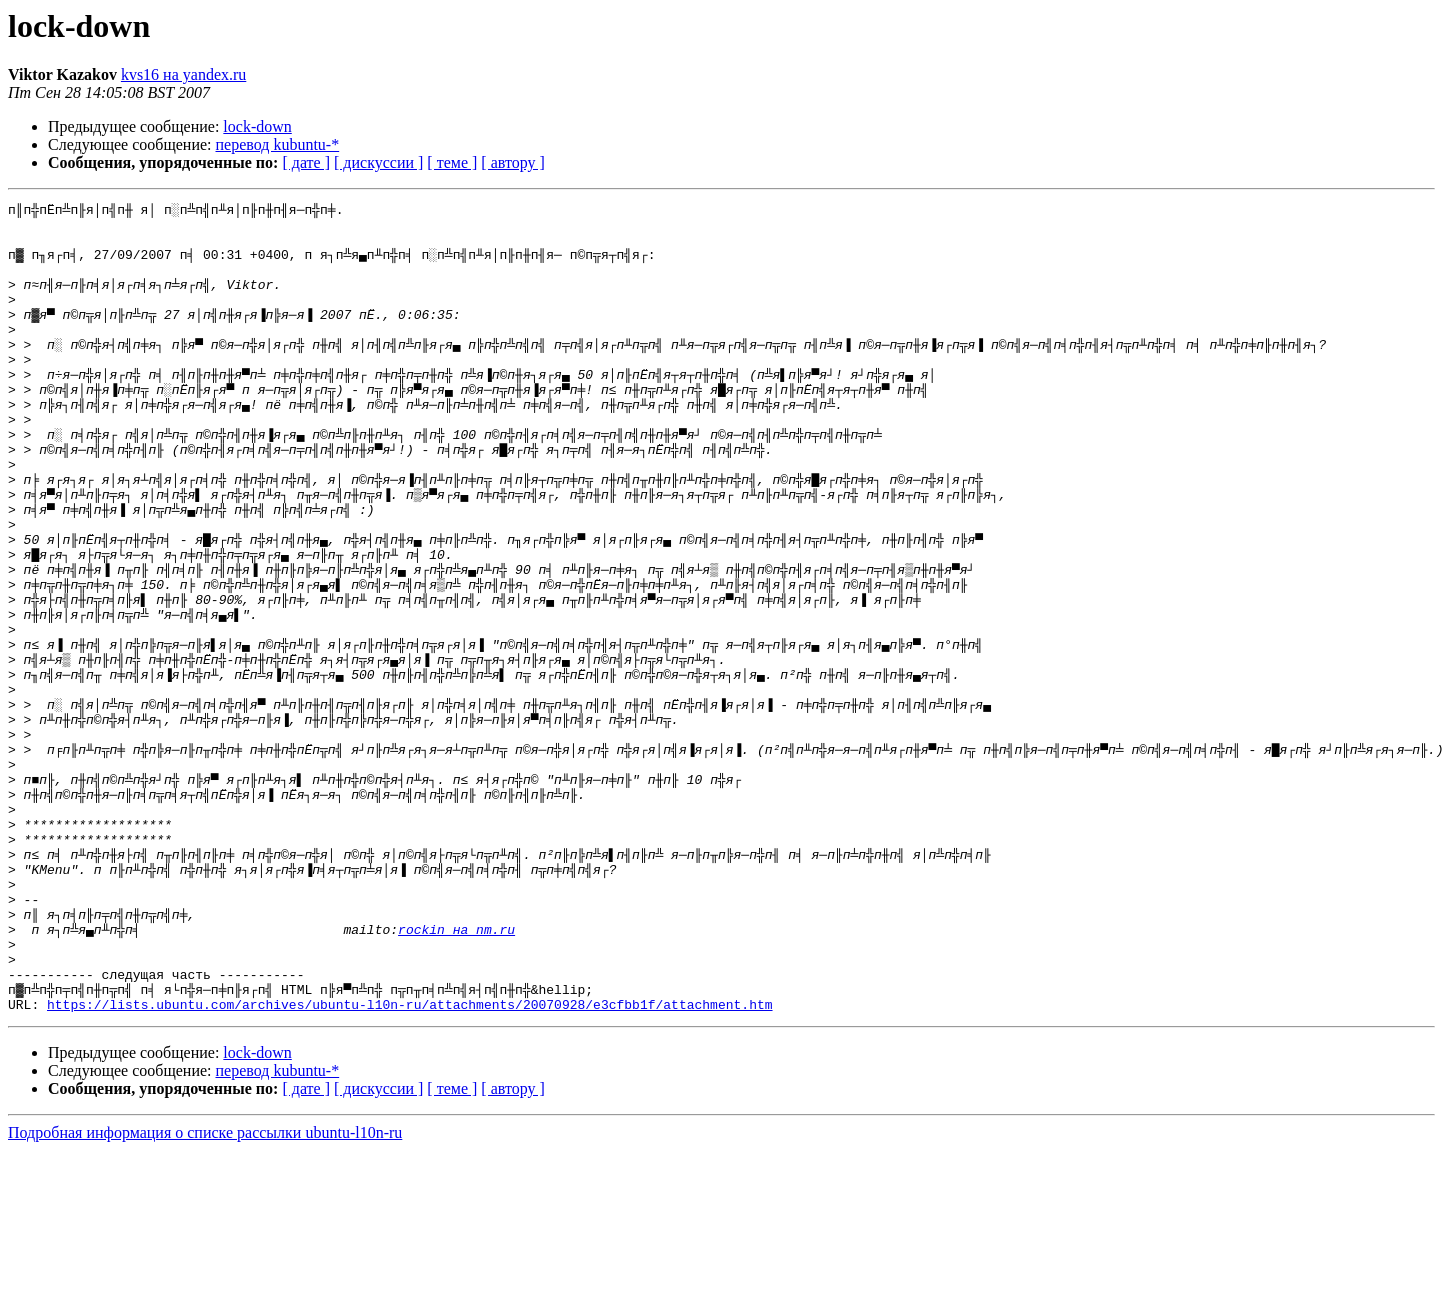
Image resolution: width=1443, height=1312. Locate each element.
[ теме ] (452, 162)
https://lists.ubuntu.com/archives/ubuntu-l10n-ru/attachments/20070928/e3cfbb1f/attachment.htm (409, 1166)
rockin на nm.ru (456, 1076)
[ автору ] (512, 162)
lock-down (257, 126)
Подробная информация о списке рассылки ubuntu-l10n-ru (205, 1294)
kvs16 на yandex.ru (183, 74)
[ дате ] (306, 162)
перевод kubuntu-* (278, 144)
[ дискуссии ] (378, 162)
